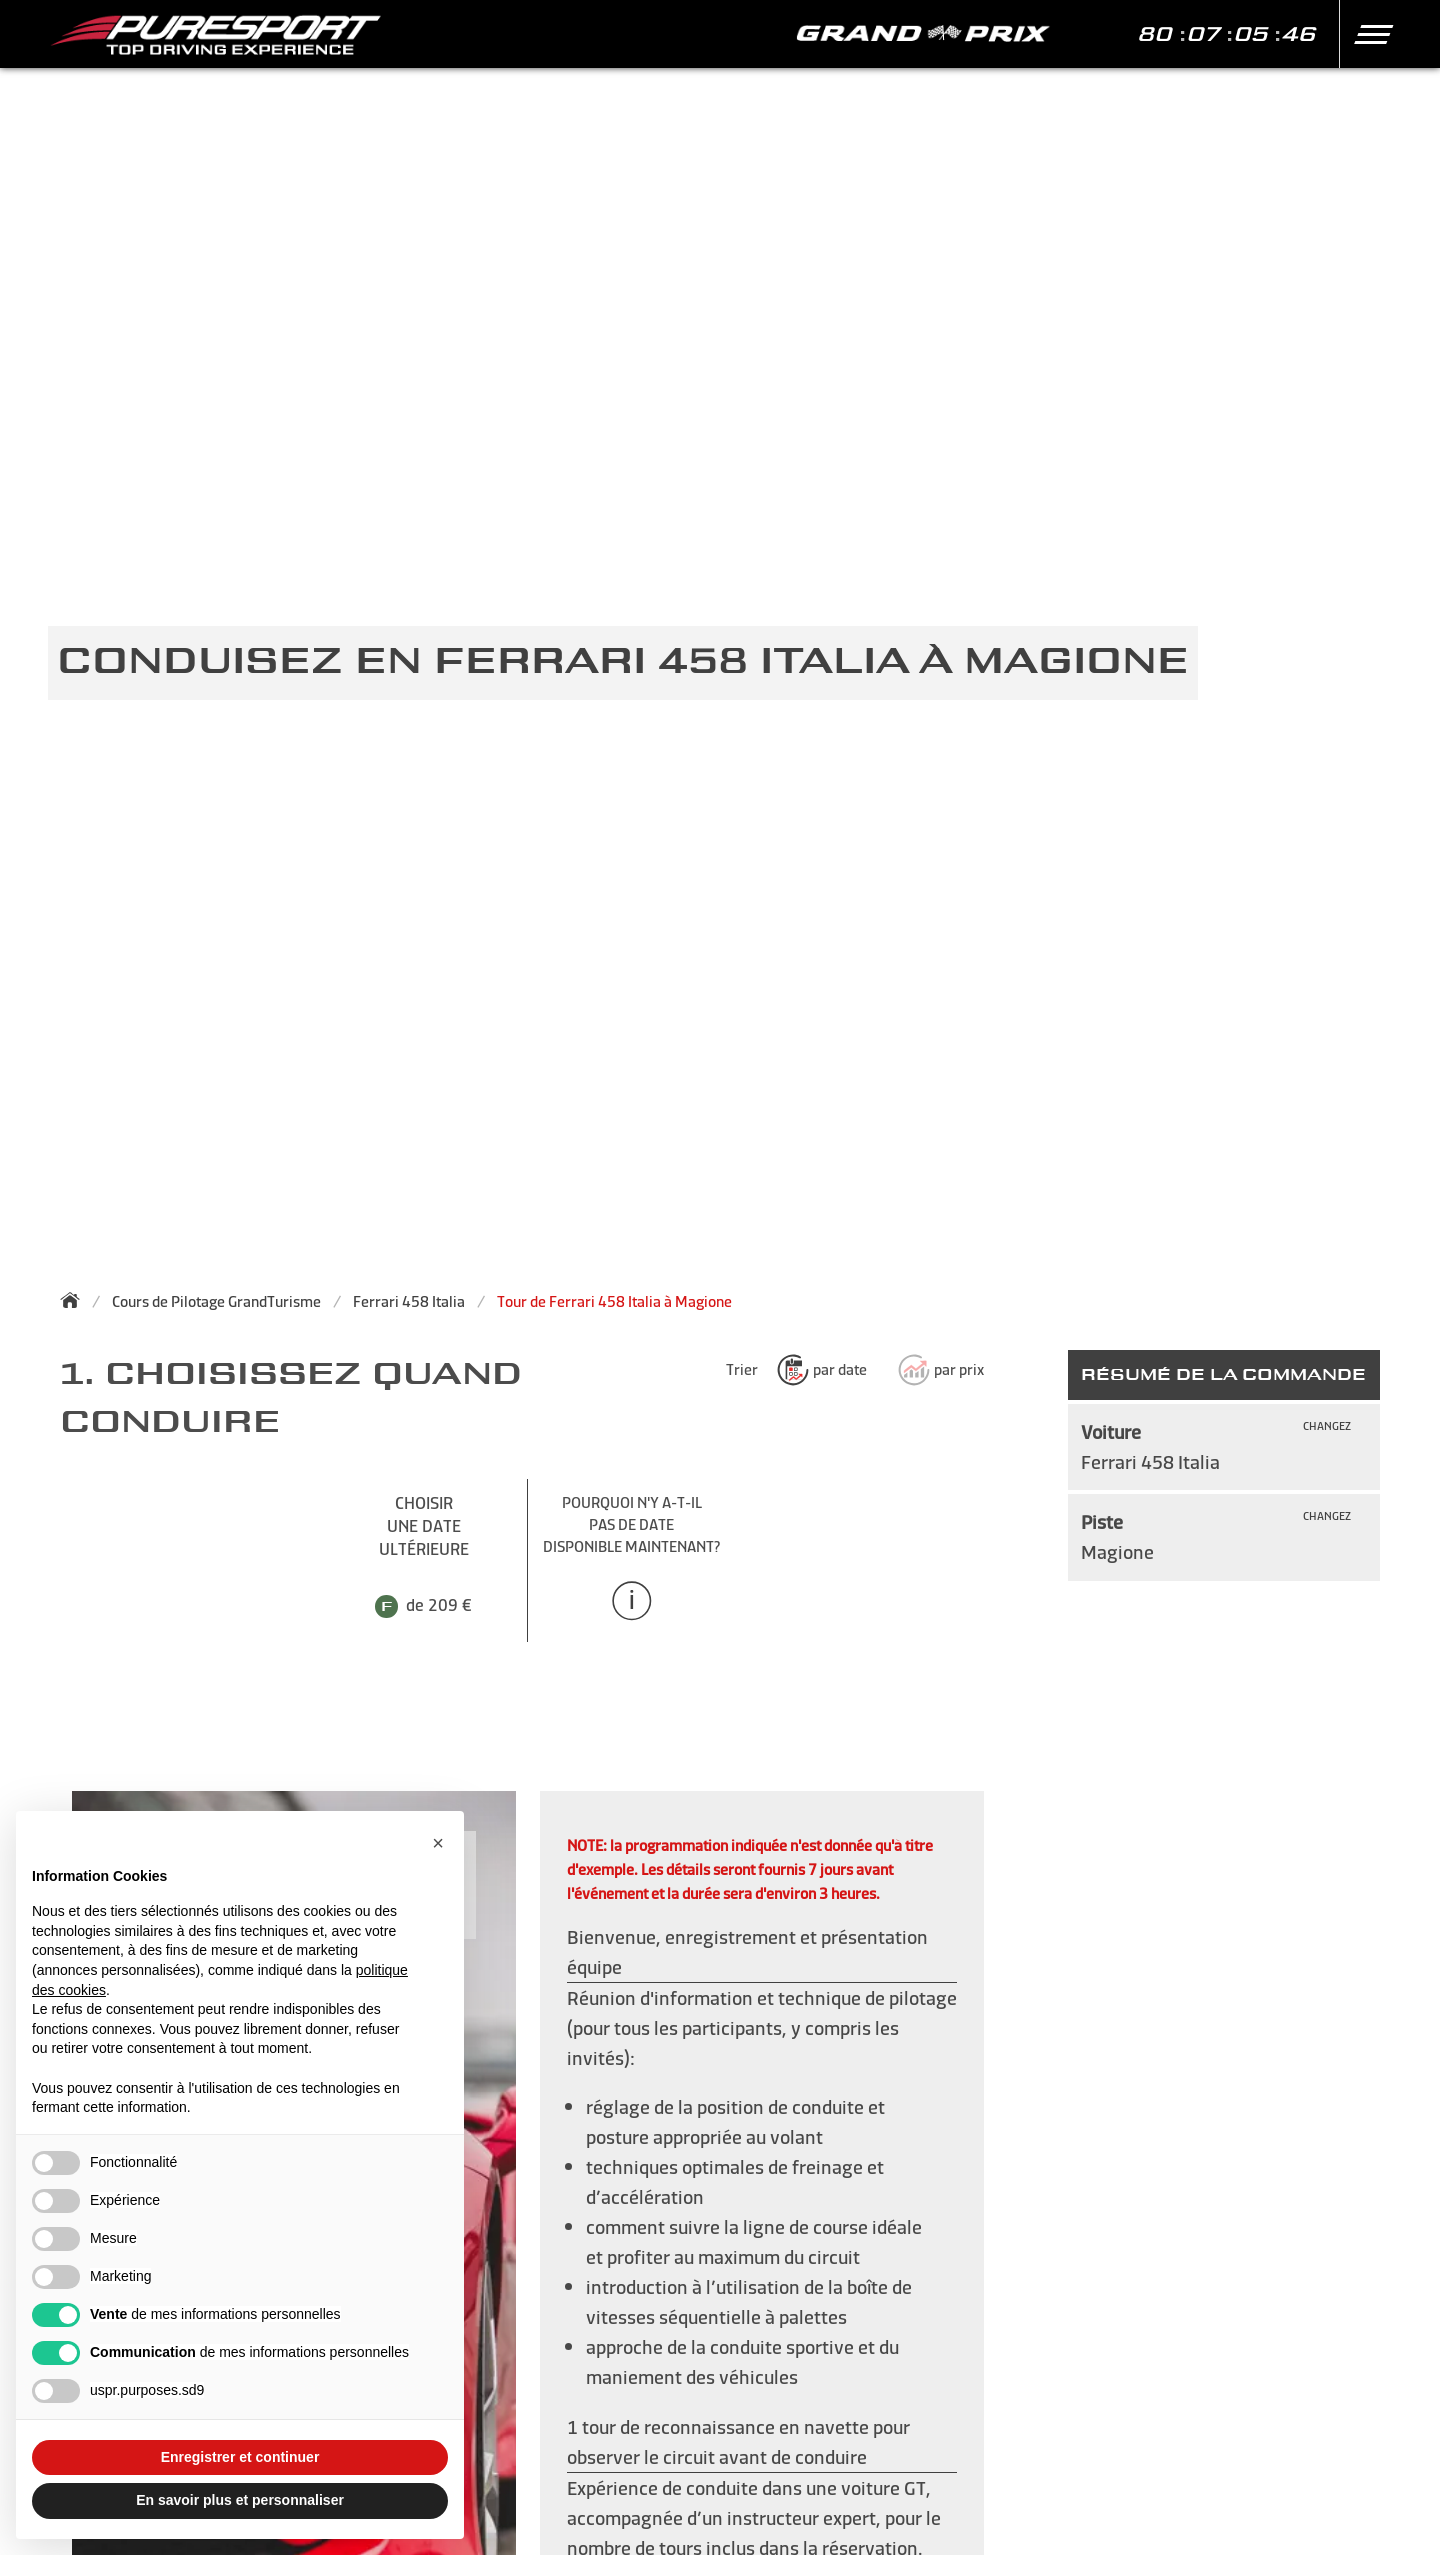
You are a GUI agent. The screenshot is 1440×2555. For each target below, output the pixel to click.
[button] (1366, 34)
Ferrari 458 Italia (409, 1301)
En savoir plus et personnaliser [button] (240, 2500)
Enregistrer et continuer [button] (240, 2457)
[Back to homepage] (76, 1300)
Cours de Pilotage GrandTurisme (216, 1301)
